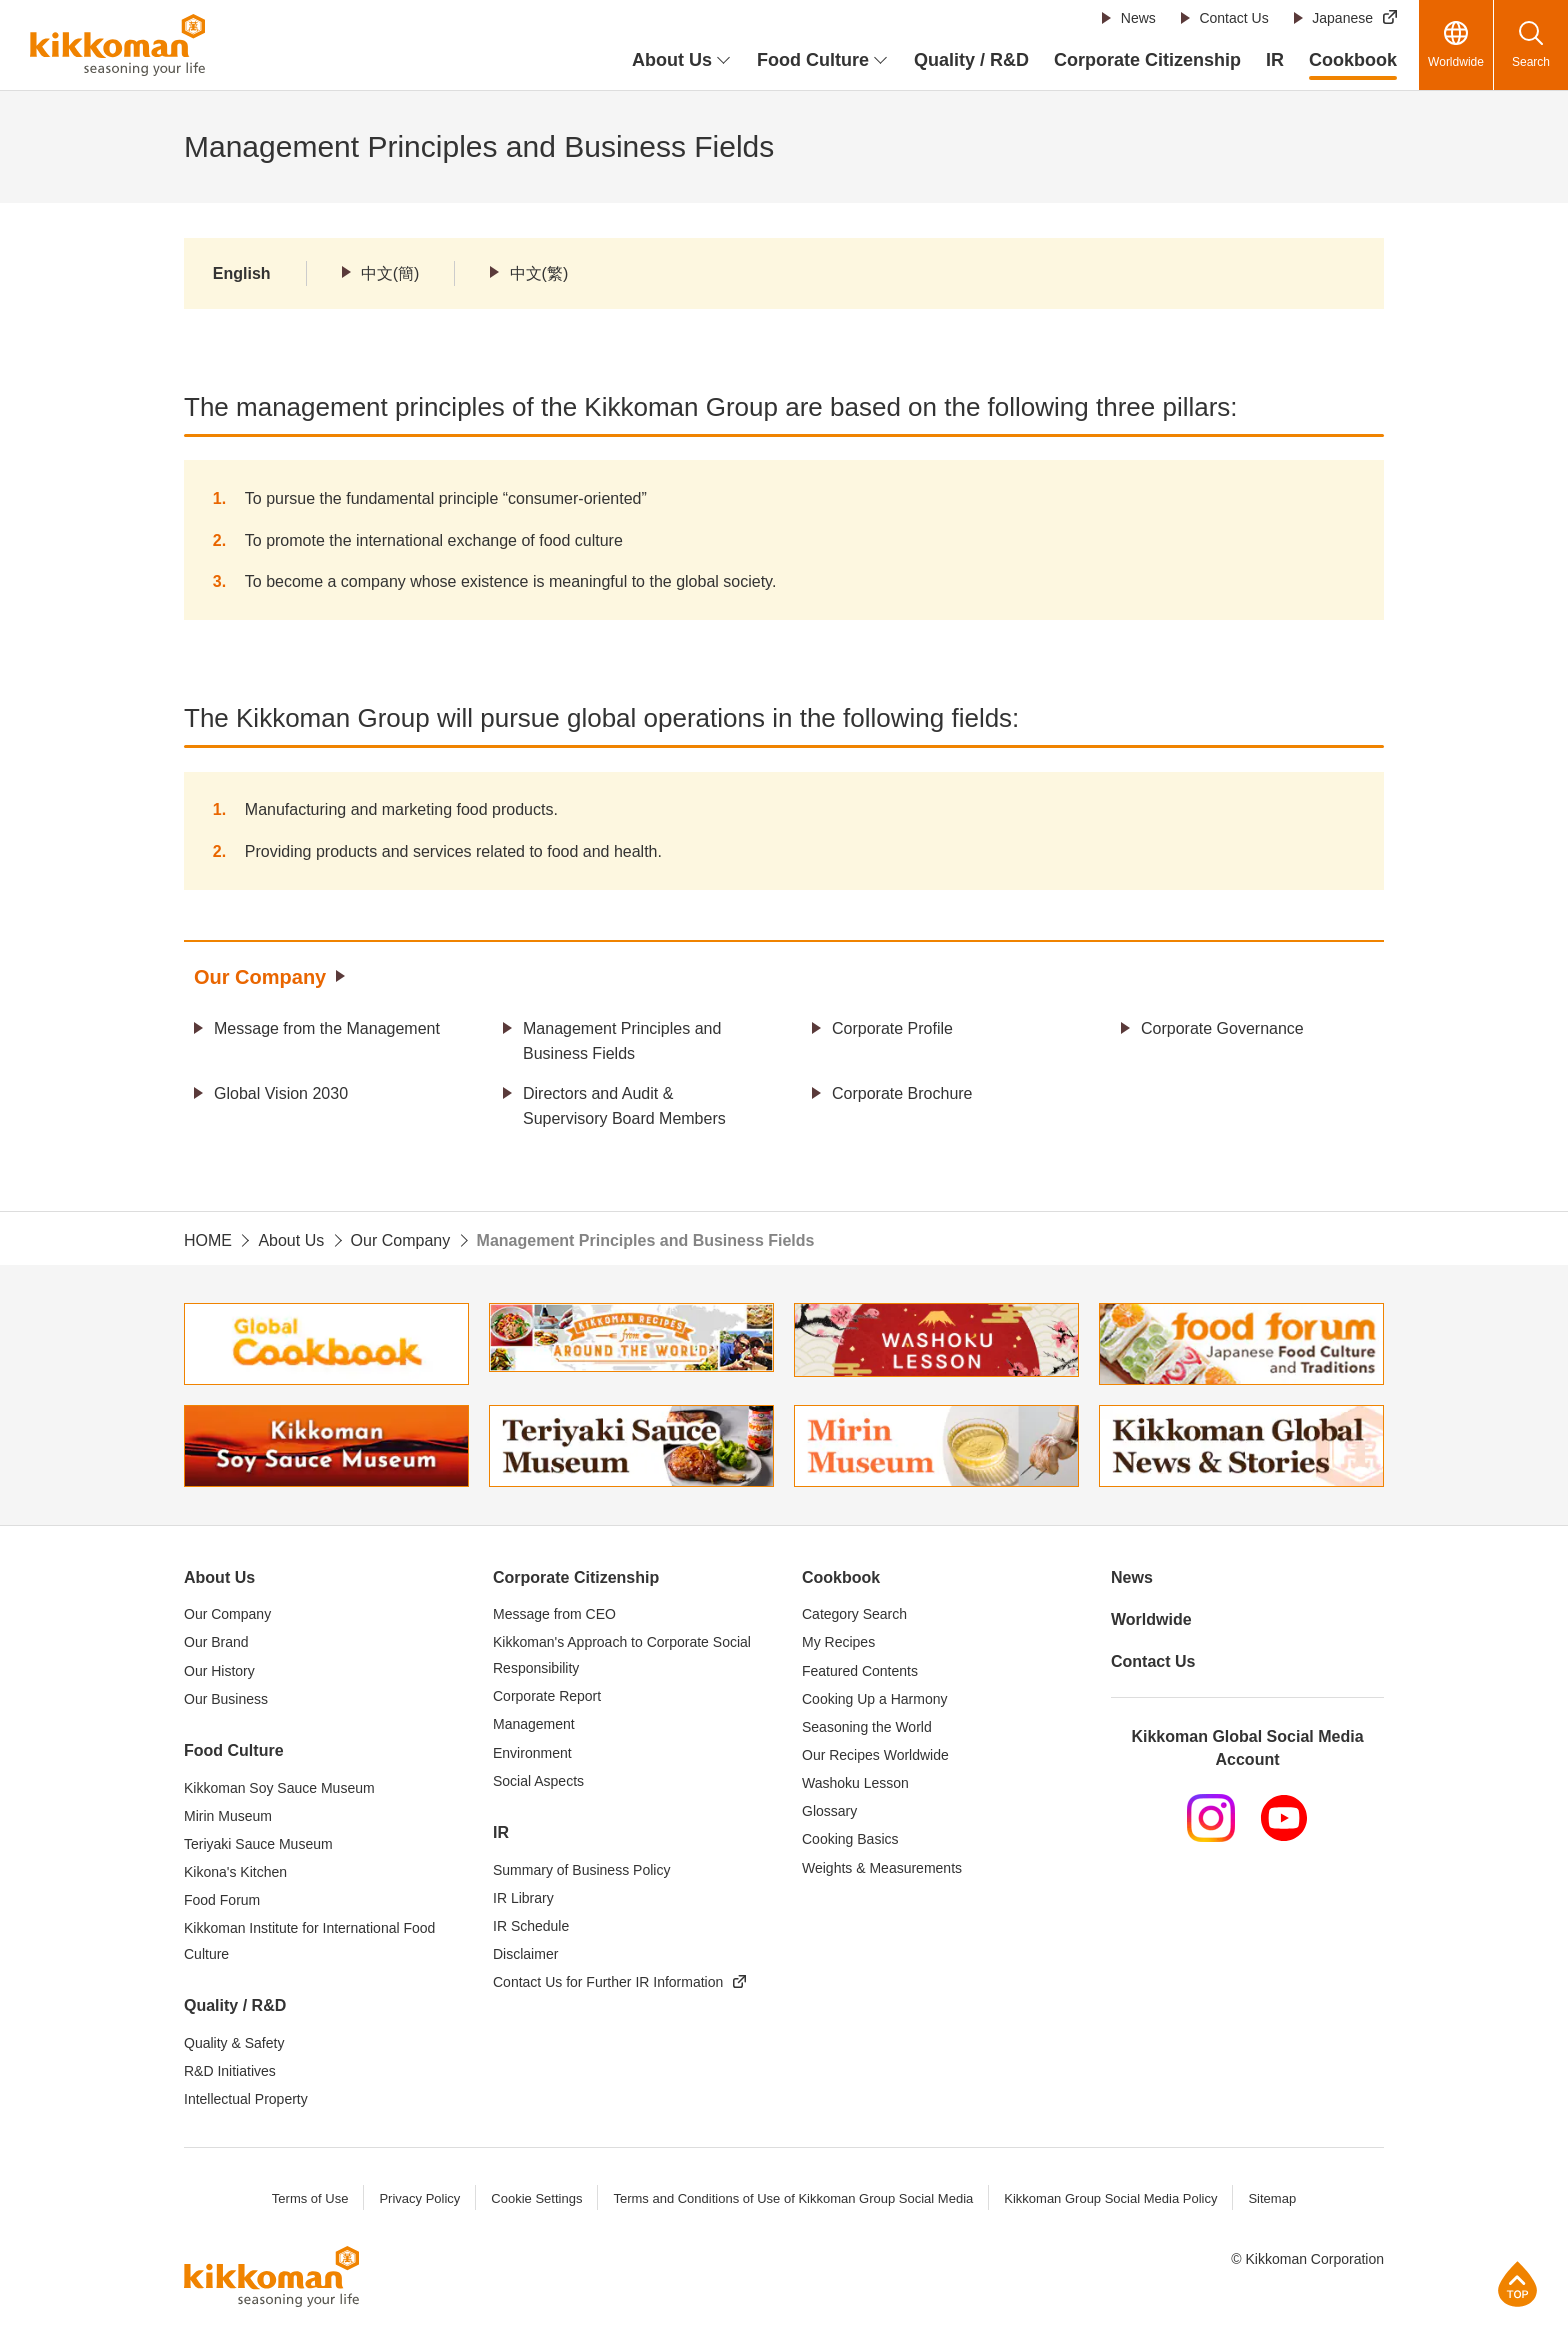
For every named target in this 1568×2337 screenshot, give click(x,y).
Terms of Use (310, 2198)
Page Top (1517, 2283)
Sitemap (1272, 2198)
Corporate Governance (1222, 1028)
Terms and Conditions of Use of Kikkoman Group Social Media (793, 2198)
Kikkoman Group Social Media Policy (1110, 2198)
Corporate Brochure (902, 1093)
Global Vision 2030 (281, 1093)
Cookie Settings (536, 2198)
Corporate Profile (892, 1028)
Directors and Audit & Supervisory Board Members (624, 1106)
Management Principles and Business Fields (622, 1041)
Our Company (260, 977)
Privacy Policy (419, 2198)
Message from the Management (327, 1028)
